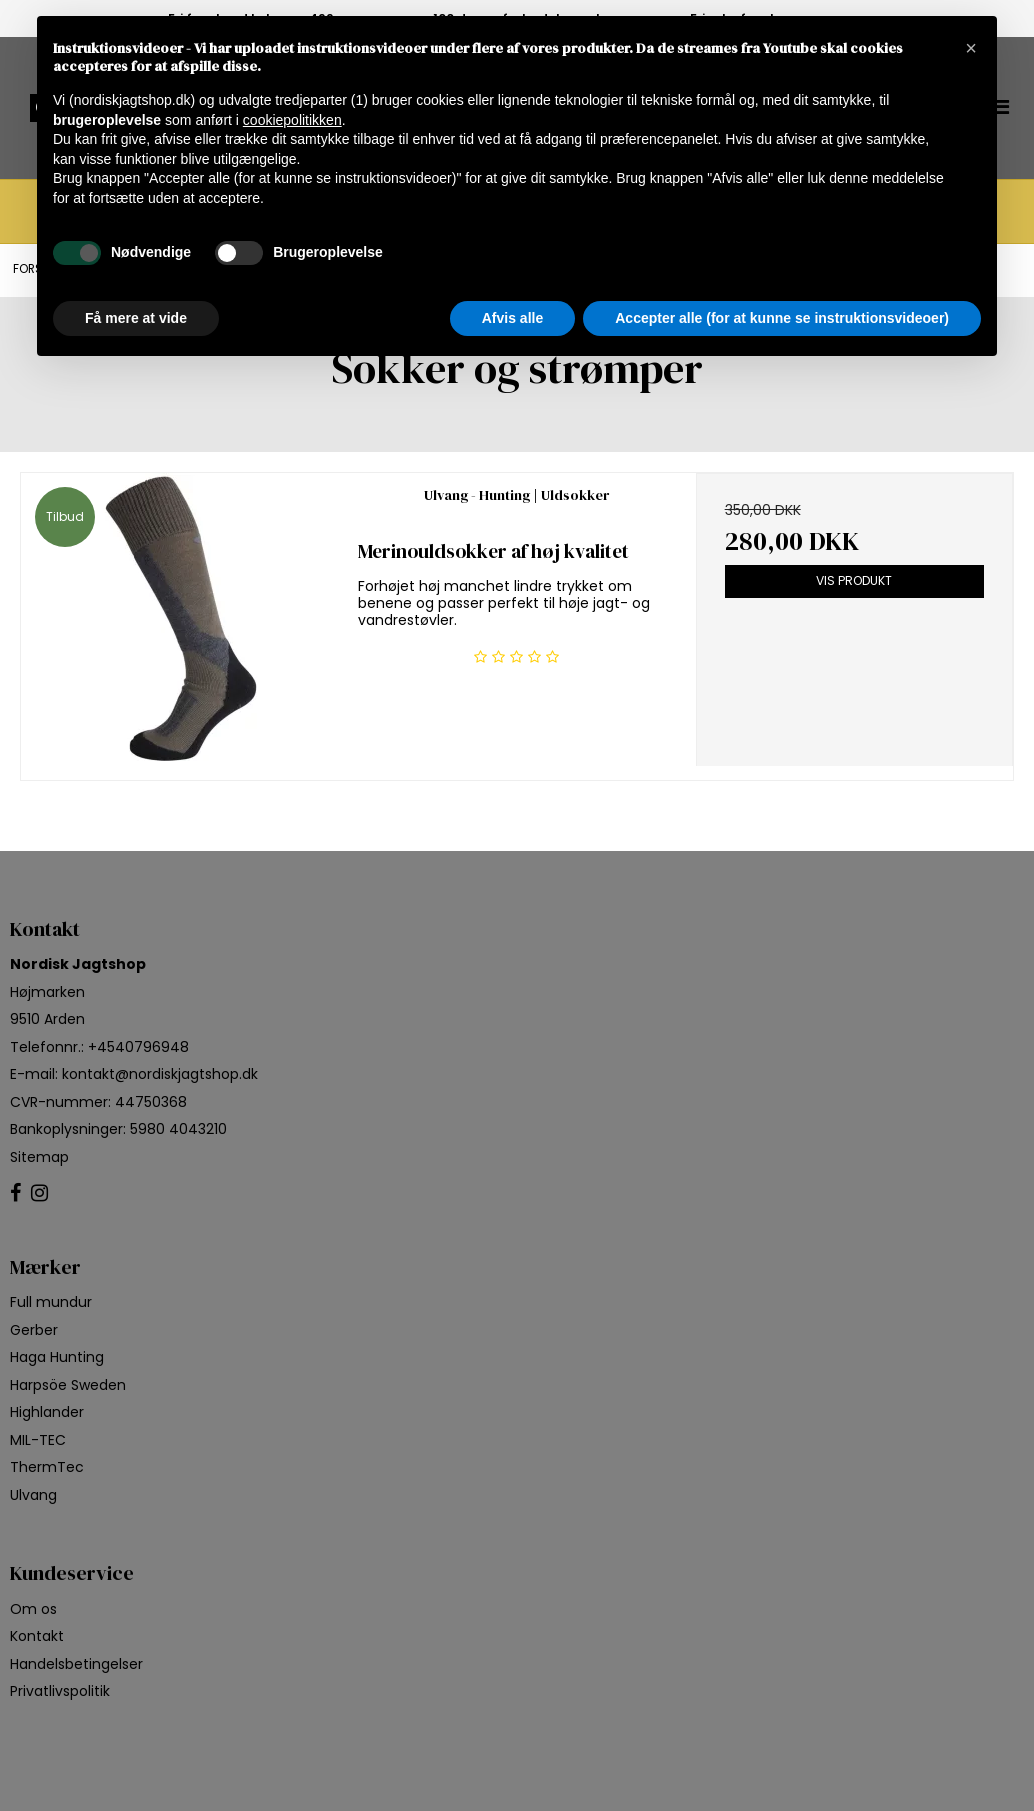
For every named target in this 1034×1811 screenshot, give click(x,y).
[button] (971, 48)
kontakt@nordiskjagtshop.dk (160, 1074)
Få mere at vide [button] (136, 318)
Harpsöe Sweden (68, 1385)
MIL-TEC (38, 1440)
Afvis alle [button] (512, 318)
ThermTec (47, 1467)
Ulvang (33, 1495)
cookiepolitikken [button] (292, 120)
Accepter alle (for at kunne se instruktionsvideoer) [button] (782, 318)
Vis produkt (854, 580)
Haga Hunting (57, 1357)
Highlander (47, 1412)
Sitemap (39, 1157)
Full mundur (51, 1302)
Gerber (34, 1330)
